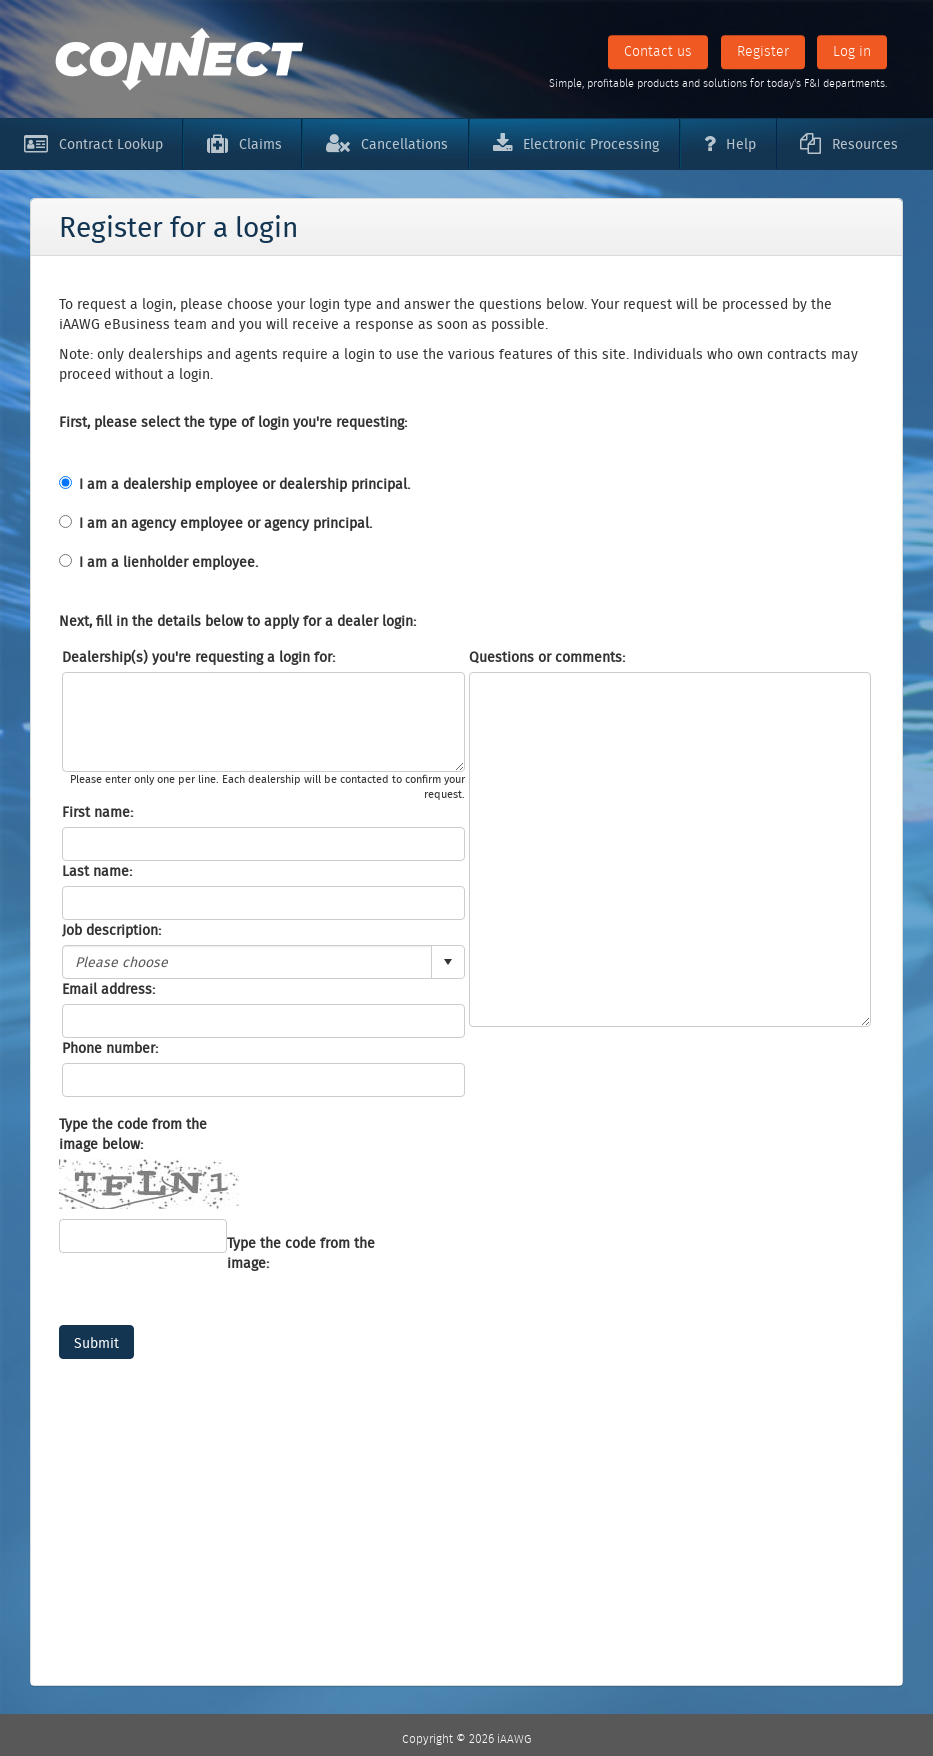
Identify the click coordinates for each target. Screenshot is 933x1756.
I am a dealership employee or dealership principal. (244, 484)
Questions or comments (545, 657)
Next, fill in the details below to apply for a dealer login (236, 621)
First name (96, 812)
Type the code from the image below (133, 1134)
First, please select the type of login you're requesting (231, 422)
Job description (110, 930)
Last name (95, 871)
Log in (852, 51)
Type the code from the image (301, 1253)
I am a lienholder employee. (168, 562)
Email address (107, 989)
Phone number (108, 1048)
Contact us (658, 51)
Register (763, 51)
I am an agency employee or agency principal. (225, 523)
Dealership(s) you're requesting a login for (197, 657)
